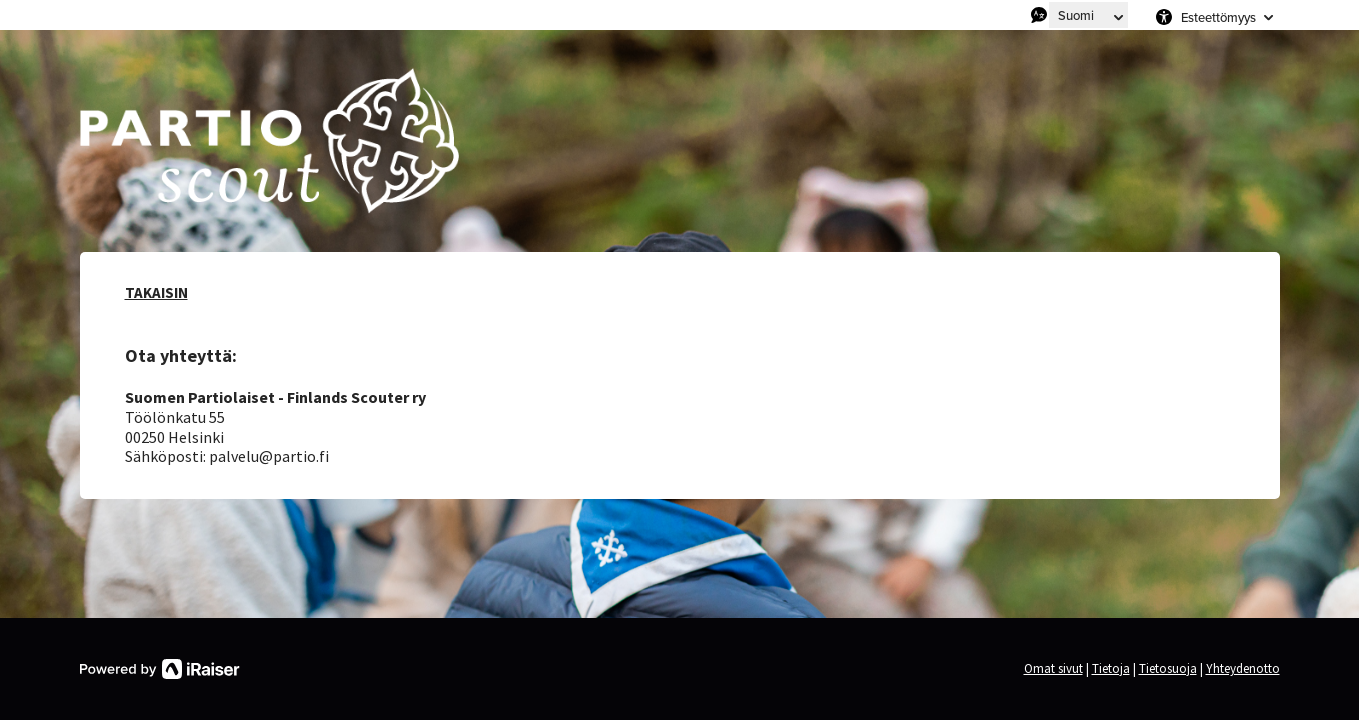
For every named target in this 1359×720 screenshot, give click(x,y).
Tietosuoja (1168, 668)
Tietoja (1111, 668)
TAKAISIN (156, 292)
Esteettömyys (1218, 17)
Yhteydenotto (1243, 668)
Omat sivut (1053, 668)
